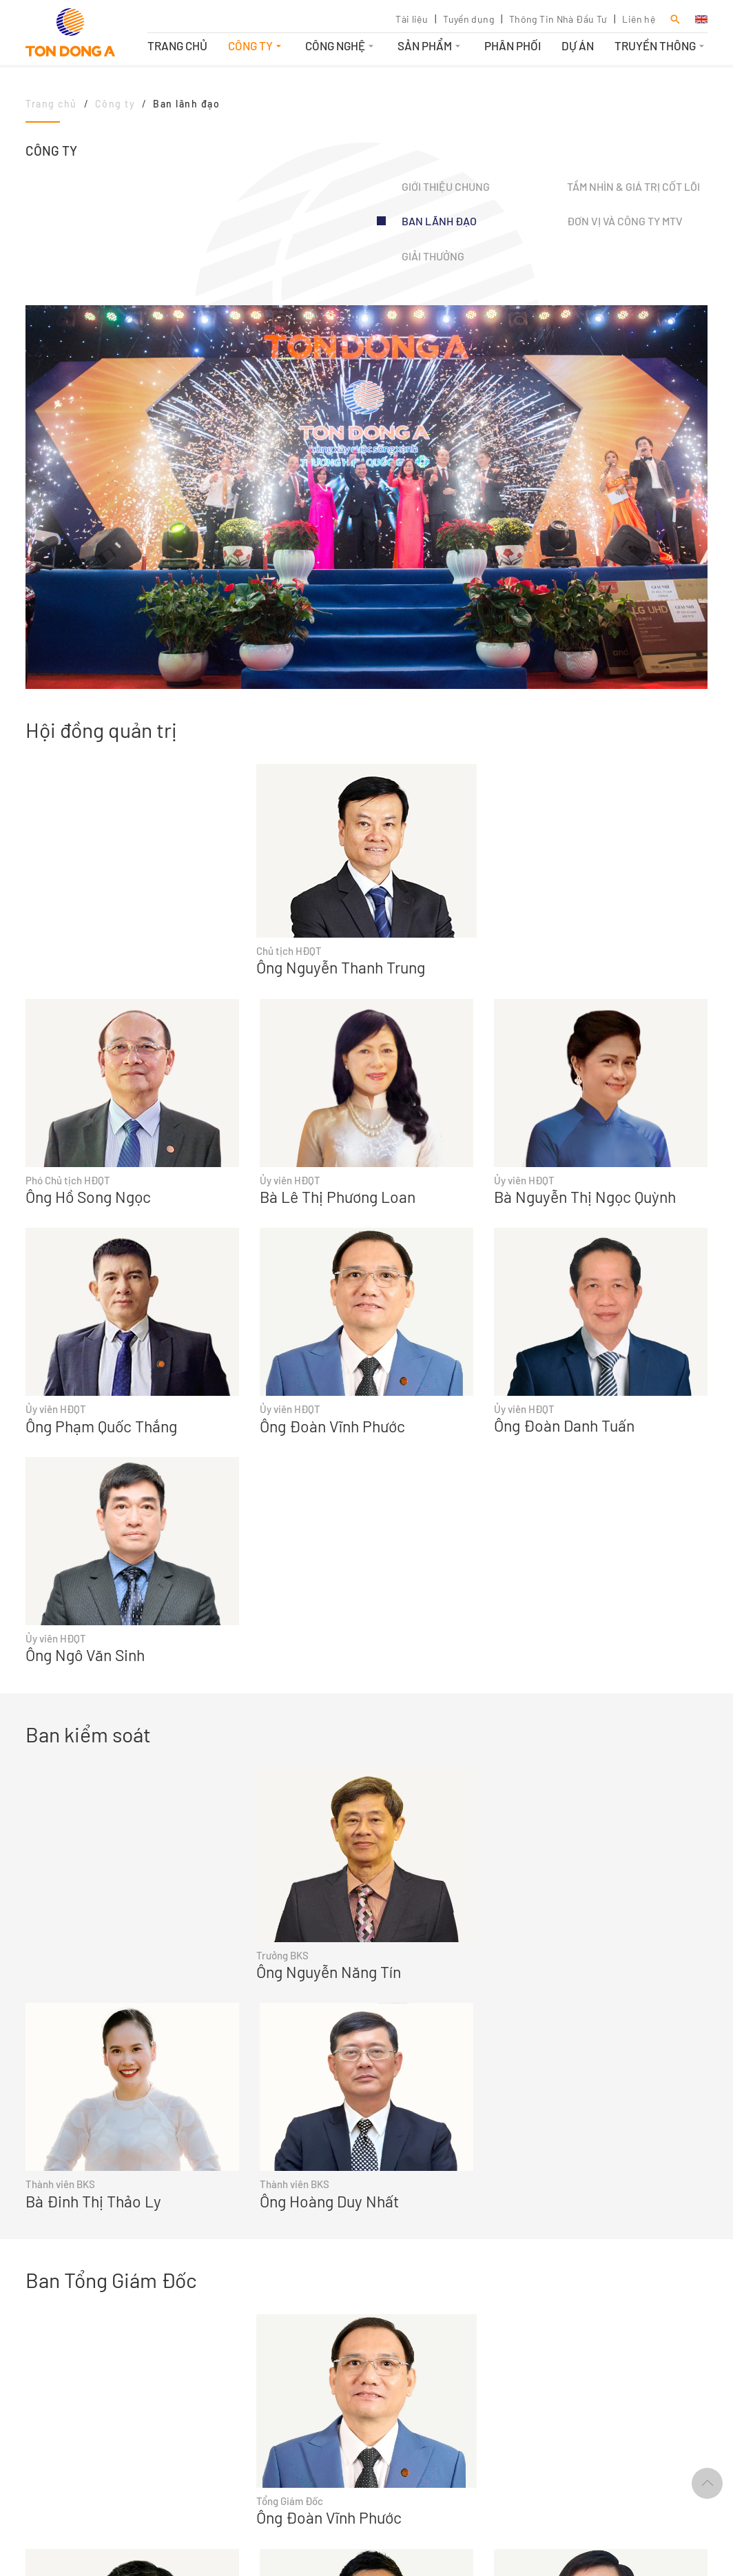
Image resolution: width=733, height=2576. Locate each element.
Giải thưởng (433, 255)
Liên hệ (638, 19)
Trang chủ (177, 45)
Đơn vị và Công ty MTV (625, 220)
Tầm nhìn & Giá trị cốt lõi (633, 186)
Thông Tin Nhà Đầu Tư (558, 19)
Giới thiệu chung (446, 186)
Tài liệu (411, 19)
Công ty (256, 45)
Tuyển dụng (468, 19)
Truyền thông (661, 45)
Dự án (577, 45)
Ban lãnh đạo (439, 220)
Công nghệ (341, 45)
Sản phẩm (431, 45)
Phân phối (512, 45)
